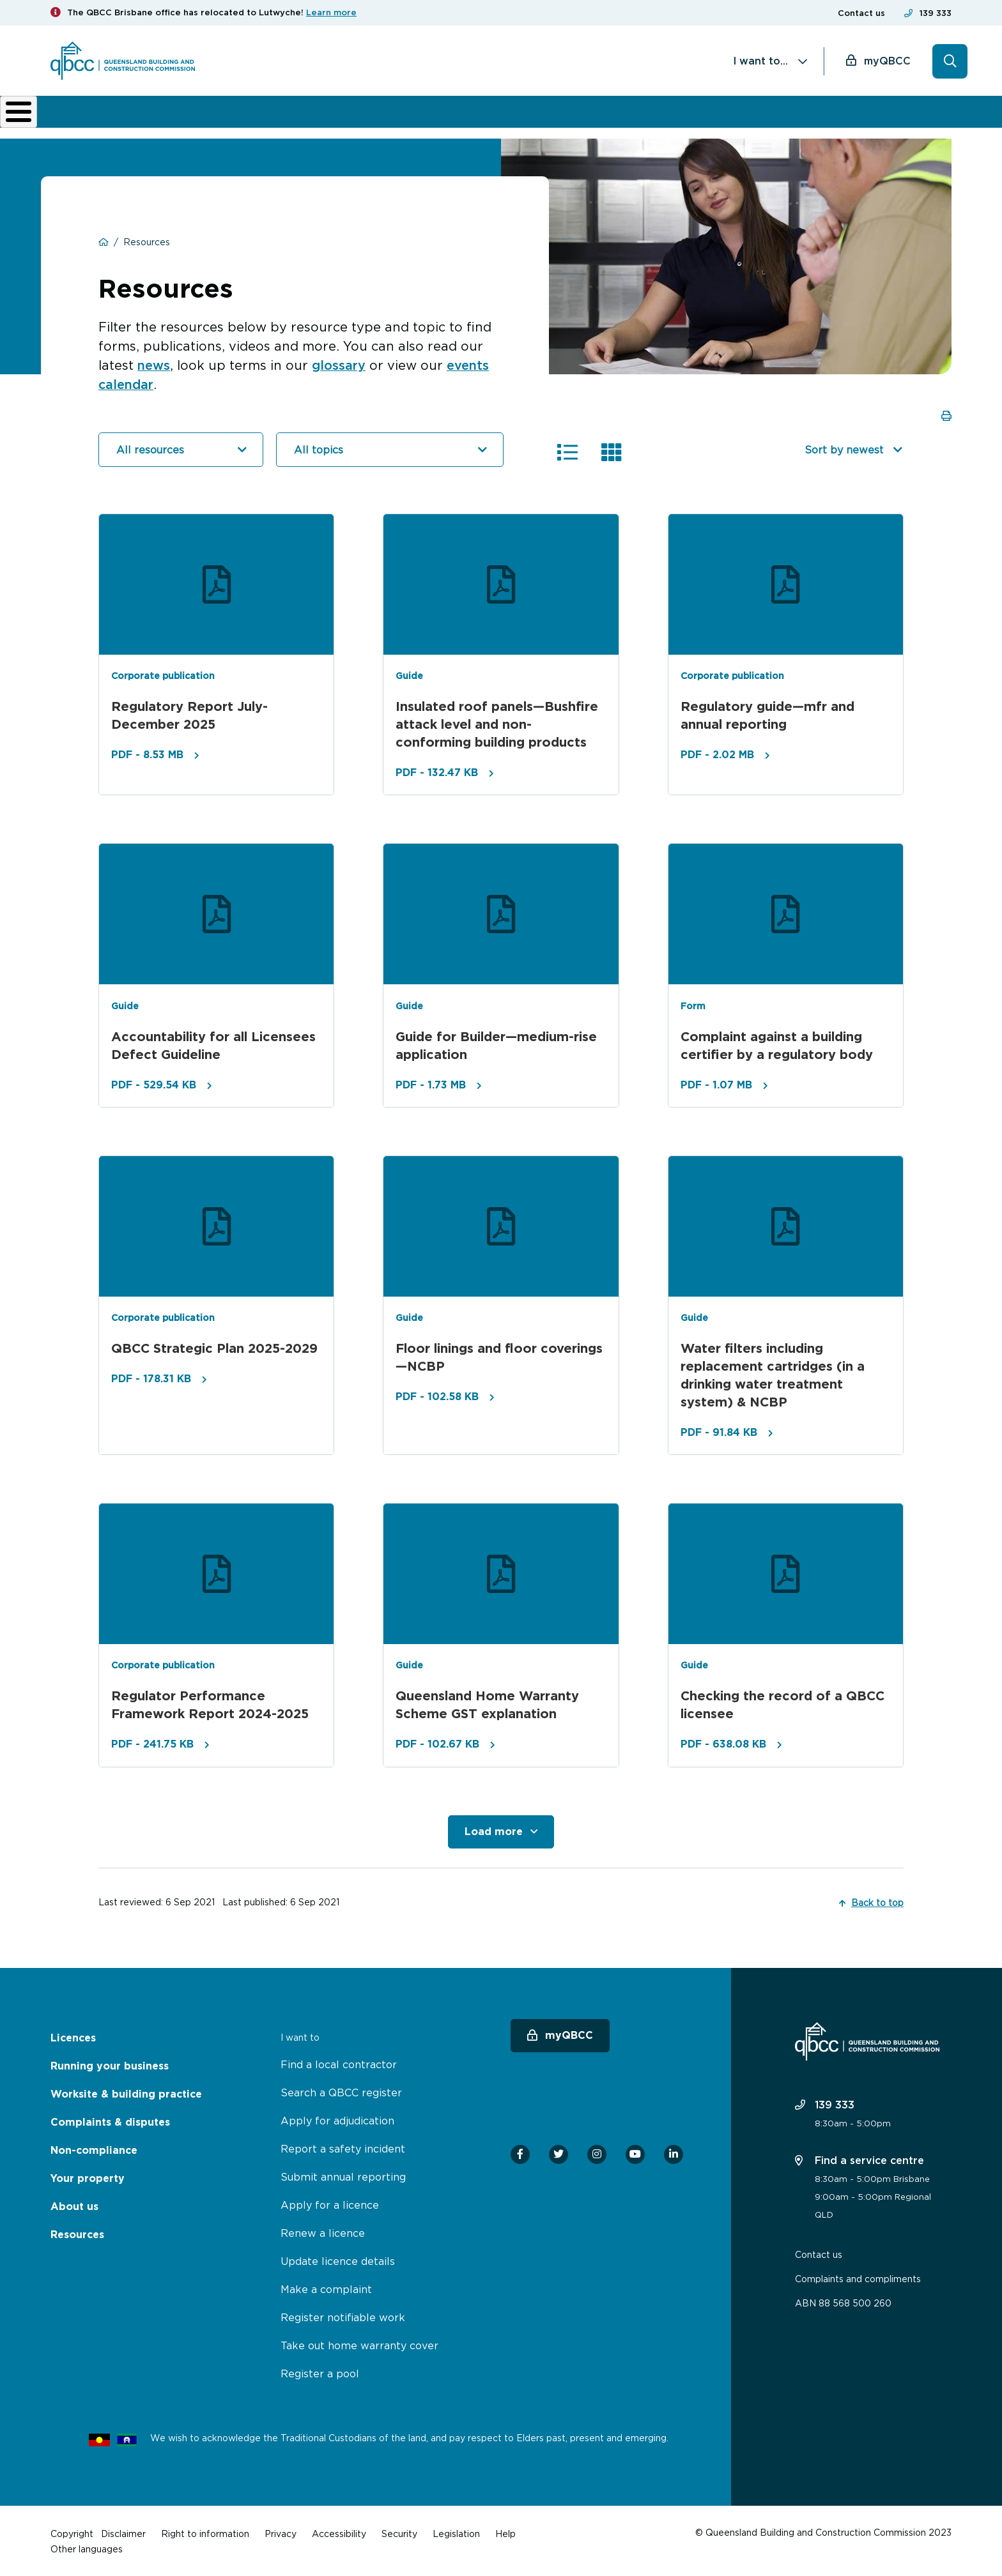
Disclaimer (123, 2532)
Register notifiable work (343, 2316)
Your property (87, 2177)
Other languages (86, 2547)
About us (694, 116)
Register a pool (320, 2372)
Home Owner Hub (896, 116)
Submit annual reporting (343, 2175)
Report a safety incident (343, 2147)
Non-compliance (603, 116)
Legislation (456, 2532)
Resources (77, 2233)
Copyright (71, 2532)
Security (399, 2532)
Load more (494, 1830)
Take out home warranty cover (359, 2344)
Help (505, 2532)
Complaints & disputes (478, 116)
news (154, 364)
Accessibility (339, 2532)
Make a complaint (326, 2288)
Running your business (191, 116)
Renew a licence (323, 2231)
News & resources (777, 116)
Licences (93, 116)
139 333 (936, 13)
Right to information (205, 2532)
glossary (339, 364)
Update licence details (338, 2259)
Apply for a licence (330, 2203)
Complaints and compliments (858, 2277)
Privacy (281, 2532)
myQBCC (887, 60)
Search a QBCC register (341, 2091)
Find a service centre (859, 2159)
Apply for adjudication (337, 2119)
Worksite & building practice (338, 116)
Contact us (861, 13)
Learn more (331, 12)
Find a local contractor (339, 2063)
